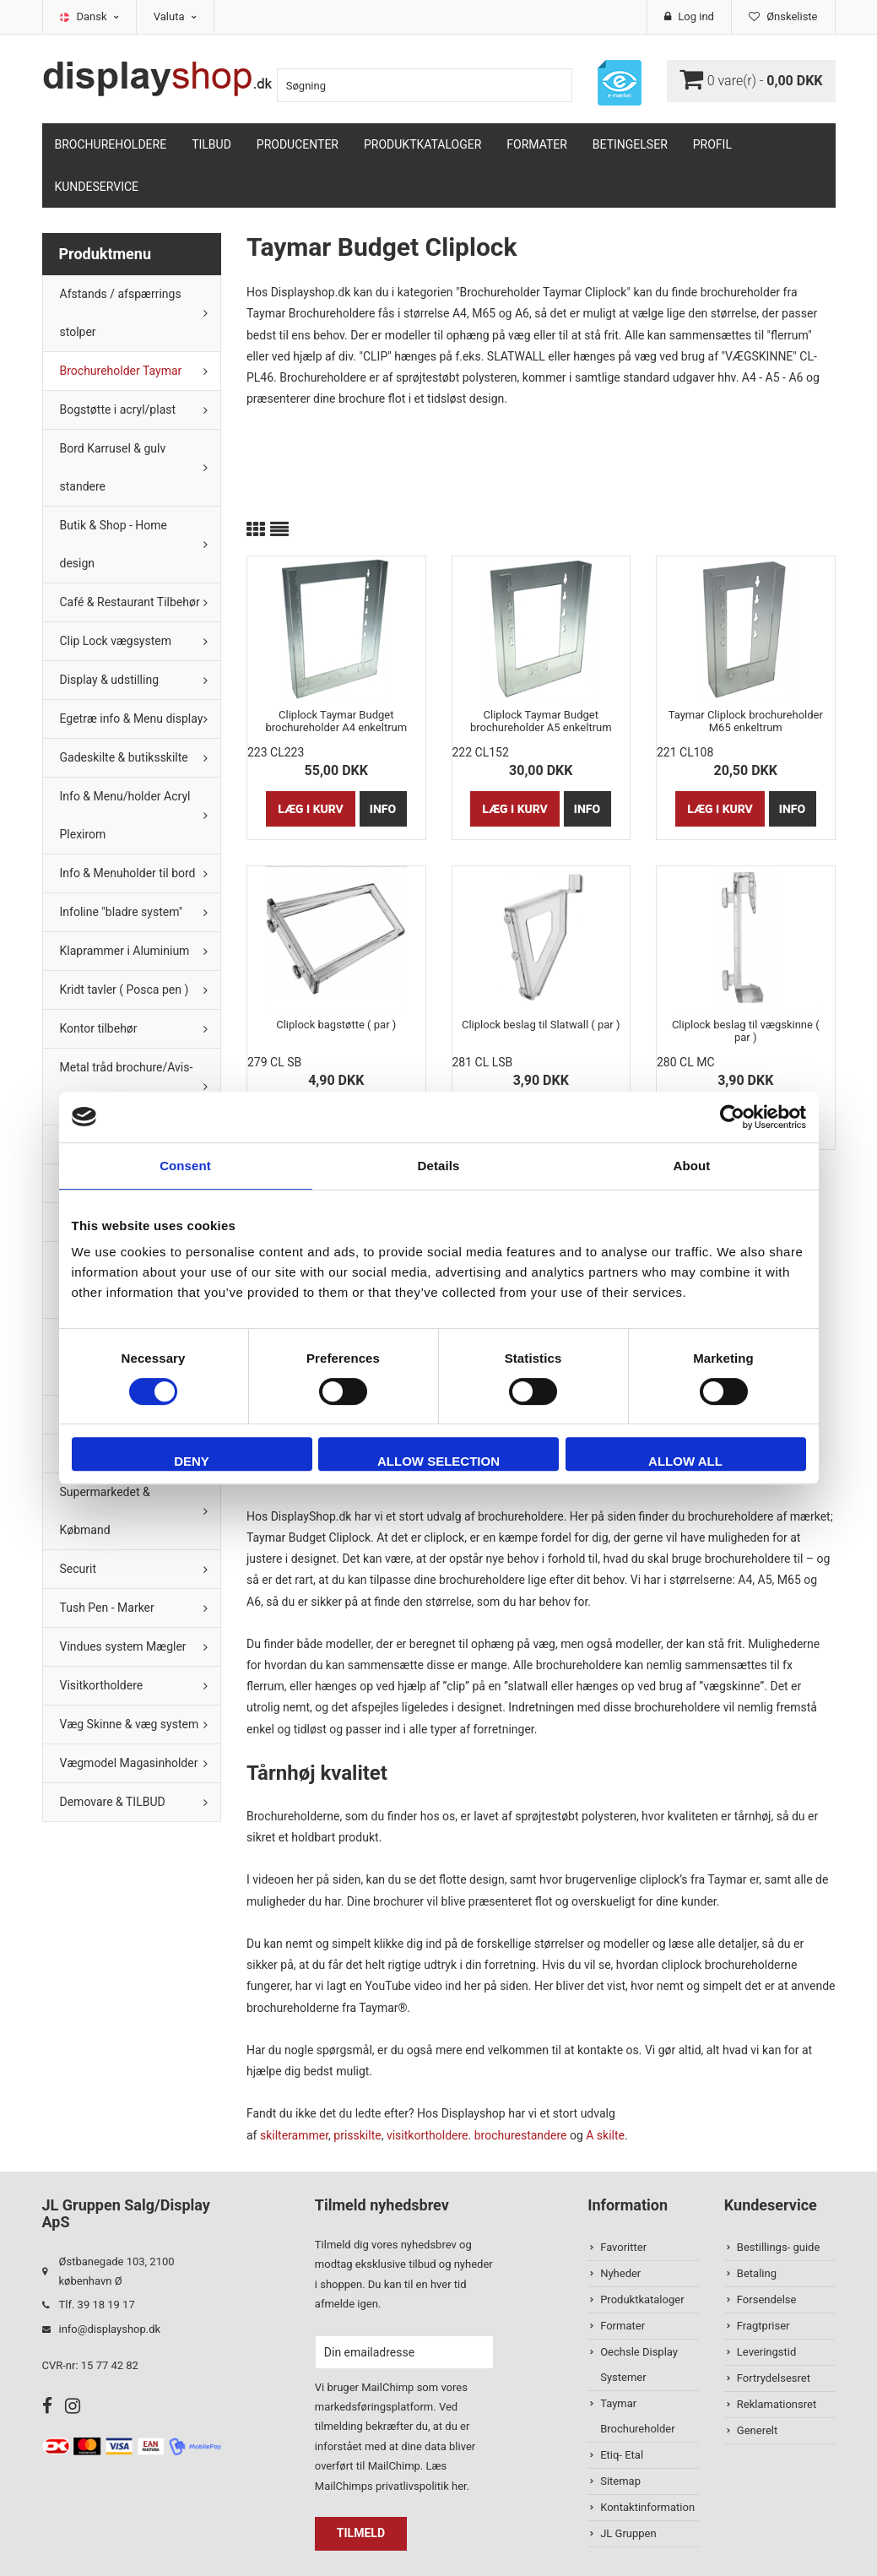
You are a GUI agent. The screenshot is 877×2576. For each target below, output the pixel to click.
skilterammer (294, 2135)
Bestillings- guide (778, 2247)
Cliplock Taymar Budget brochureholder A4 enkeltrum (336, 721)
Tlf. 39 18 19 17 (97, 2304)
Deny (191, 1461)
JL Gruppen (628, 2533)
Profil (712, 144)
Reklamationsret (776, 2404)
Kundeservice (97, 186)
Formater (536, 144)
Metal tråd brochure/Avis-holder (126, 1086)
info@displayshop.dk (110, 2329)
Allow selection (438, 1461)
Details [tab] (439, 1165)
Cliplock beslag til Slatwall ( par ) (541, 1024)
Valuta (175, 16)
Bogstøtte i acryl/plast (118, 409)
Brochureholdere (111, 144)
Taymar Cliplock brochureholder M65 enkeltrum (746, 721)
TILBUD (211, 144)
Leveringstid (766, 2352)
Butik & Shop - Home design (114, 544)
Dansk (98, 16)
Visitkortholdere (101, 1685)
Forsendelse (767, 2299)
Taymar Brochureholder (637, 2416)
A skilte (605, 2135)
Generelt (757, 2430)
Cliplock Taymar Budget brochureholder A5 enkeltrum (541, 721)
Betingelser (630, 144)
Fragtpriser (763, 2325)
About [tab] (692, 1165)
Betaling (757, 2273)
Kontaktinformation (647, 2507)
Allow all (685, 1461)
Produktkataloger (422, 144)
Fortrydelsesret (773, 2378)
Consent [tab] (185, 1165)
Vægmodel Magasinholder (129, 1763)
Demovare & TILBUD (112, 1802)
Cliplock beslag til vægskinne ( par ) (746, 1031)
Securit (78, 1568)
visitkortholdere (427, 2135)
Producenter (297, 144)
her (459, 2486)
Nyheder (620, 2273)
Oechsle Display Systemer (639, 2364)
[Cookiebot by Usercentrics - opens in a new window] (732, 1117)
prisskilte (357, 2135)
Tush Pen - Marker (107, 1607)
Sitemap (620, 2481)
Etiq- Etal (621, 2455)
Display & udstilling (110, 679)
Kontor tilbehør (99, 1028)
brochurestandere (520, 2135)
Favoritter (623, 2247)
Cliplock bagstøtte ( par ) (336, 1024)
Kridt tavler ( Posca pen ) (124, 989)
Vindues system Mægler (123, 1646)
